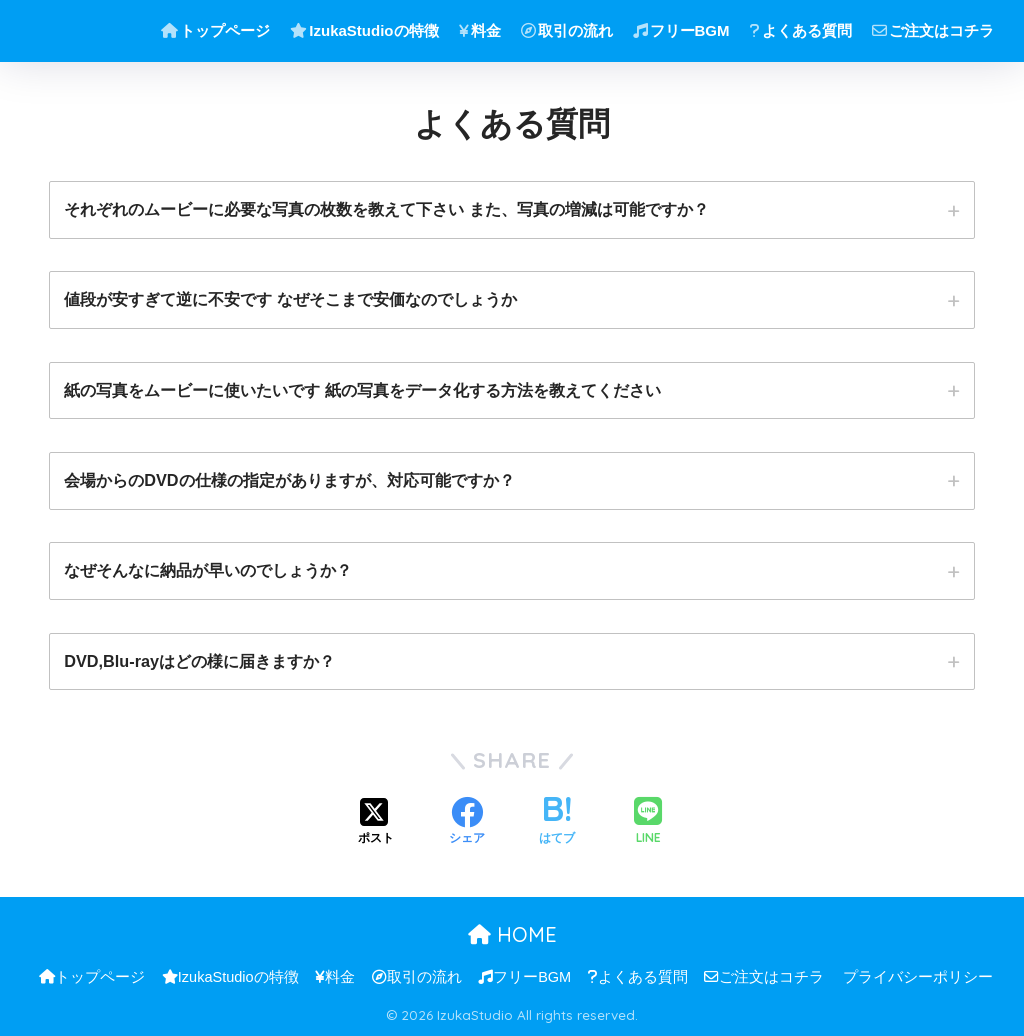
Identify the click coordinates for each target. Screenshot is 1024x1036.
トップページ (215, 30)
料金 (480, 30)
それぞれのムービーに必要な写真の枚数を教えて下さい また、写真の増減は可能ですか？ (386, 209)
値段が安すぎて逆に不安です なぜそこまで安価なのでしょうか (290, 299)
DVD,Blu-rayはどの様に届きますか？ (199, 661)
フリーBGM (681, 30)
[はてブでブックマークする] (557, 823)
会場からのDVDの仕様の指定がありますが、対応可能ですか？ (289, 480)
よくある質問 (801, 30)
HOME (512, 934)
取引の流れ (567, 30)
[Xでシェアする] (376, 823)
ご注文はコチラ (933, 30)
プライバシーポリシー (918, 977)
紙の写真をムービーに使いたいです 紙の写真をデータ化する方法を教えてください (362, 390)
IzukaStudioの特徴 (364, 30)
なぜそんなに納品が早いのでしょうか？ (208, 570)
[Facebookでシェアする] (467, 823)
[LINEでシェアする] (648, 822)
